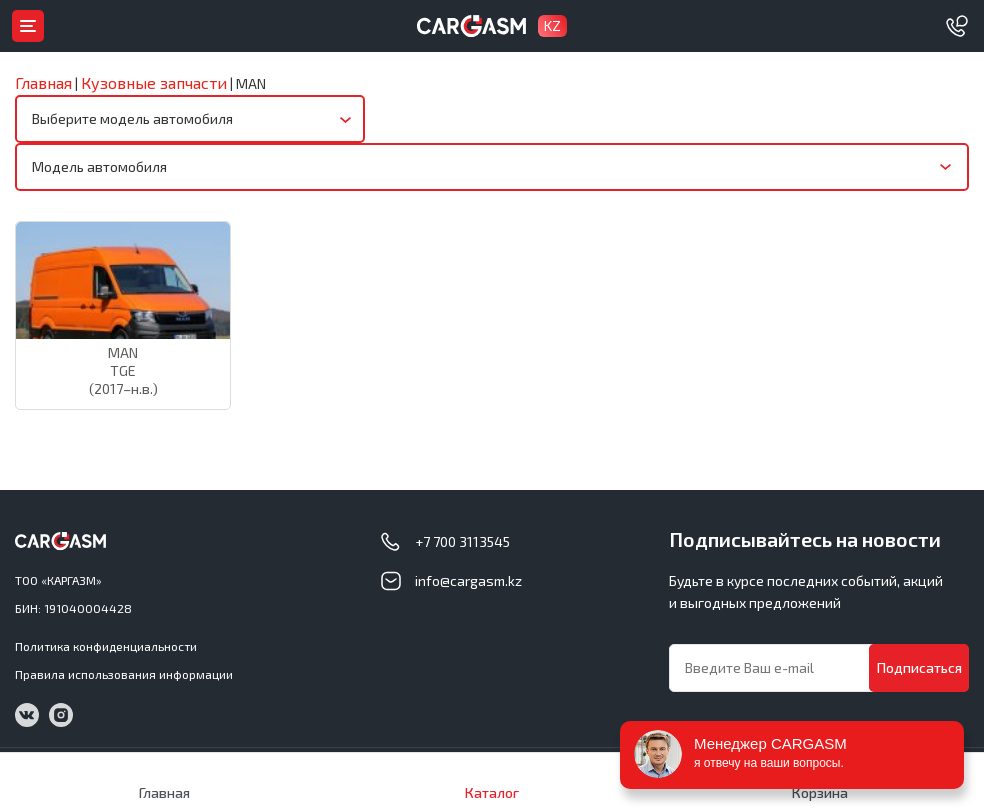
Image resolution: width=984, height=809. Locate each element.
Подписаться (919, 667)
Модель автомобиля (99, 166)
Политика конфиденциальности (106, 646)
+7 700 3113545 (462, 541)
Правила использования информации (124, 674)
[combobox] (190, 119)
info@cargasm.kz (468, 580)
